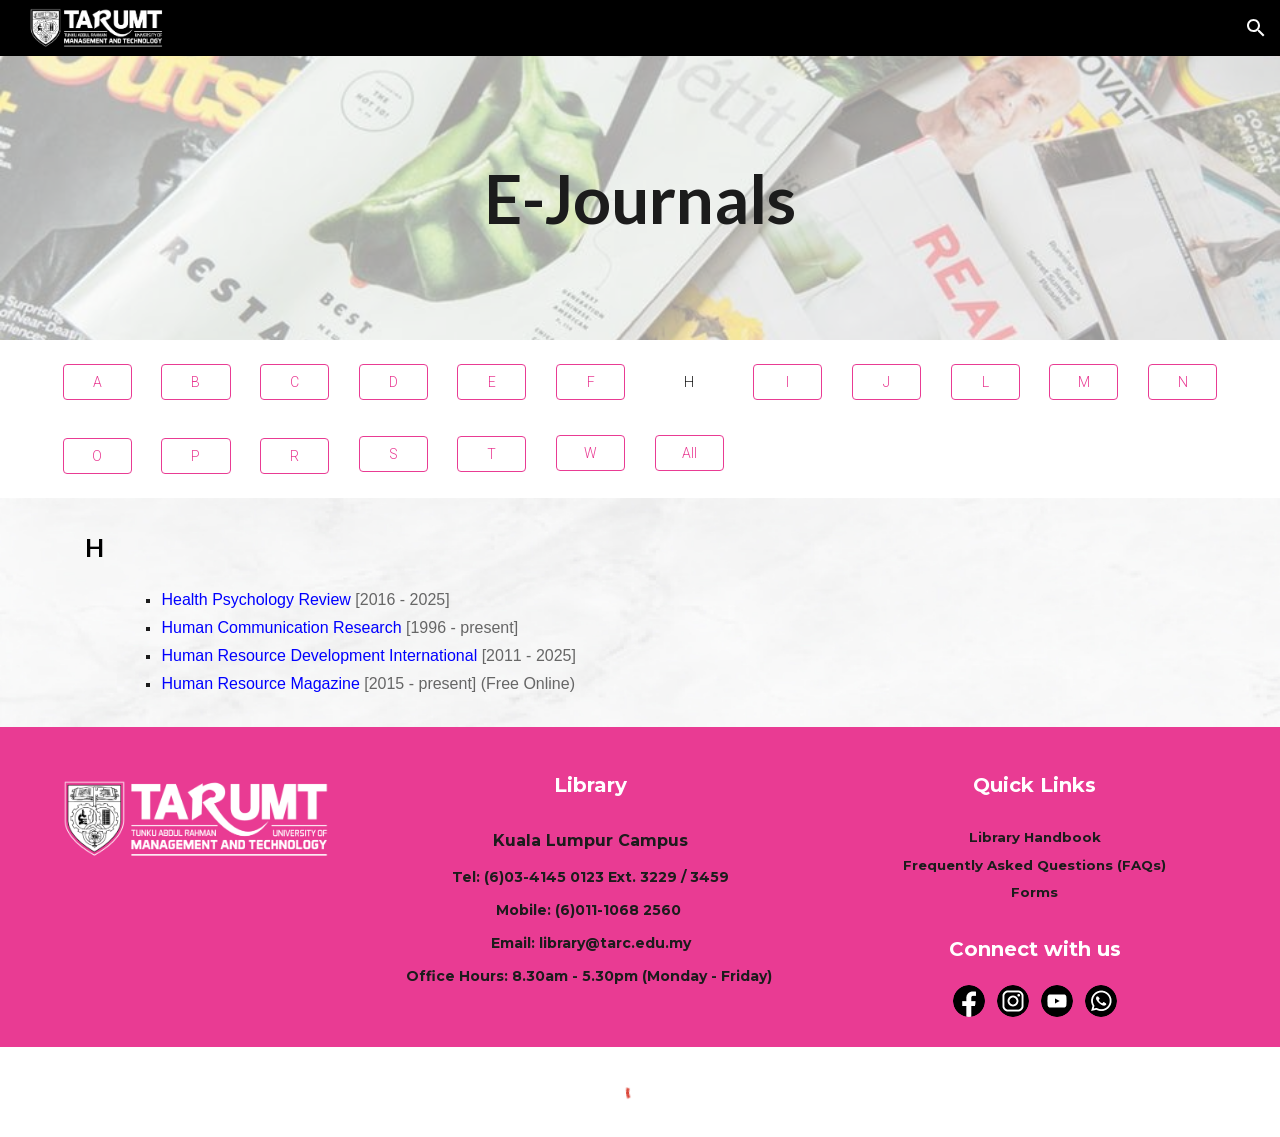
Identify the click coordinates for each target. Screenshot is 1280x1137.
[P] (195, 456)
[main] (640, 198)
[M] (1083, 382)
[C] (294, 382)
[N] (1182, 382)
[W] (590, 453)
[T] (491, 454)
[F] (590, 382)
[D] (393, 382)
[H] (689, 382)
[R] (294, 456)
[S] (393, 454)
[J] (886, 382)
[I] (787, 382)
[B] (195, 382)
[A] (97, 382)
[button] (1256, 28)
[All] (689, 453)
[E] (491, 382)
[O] (97, 456)
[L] (985, 382)
